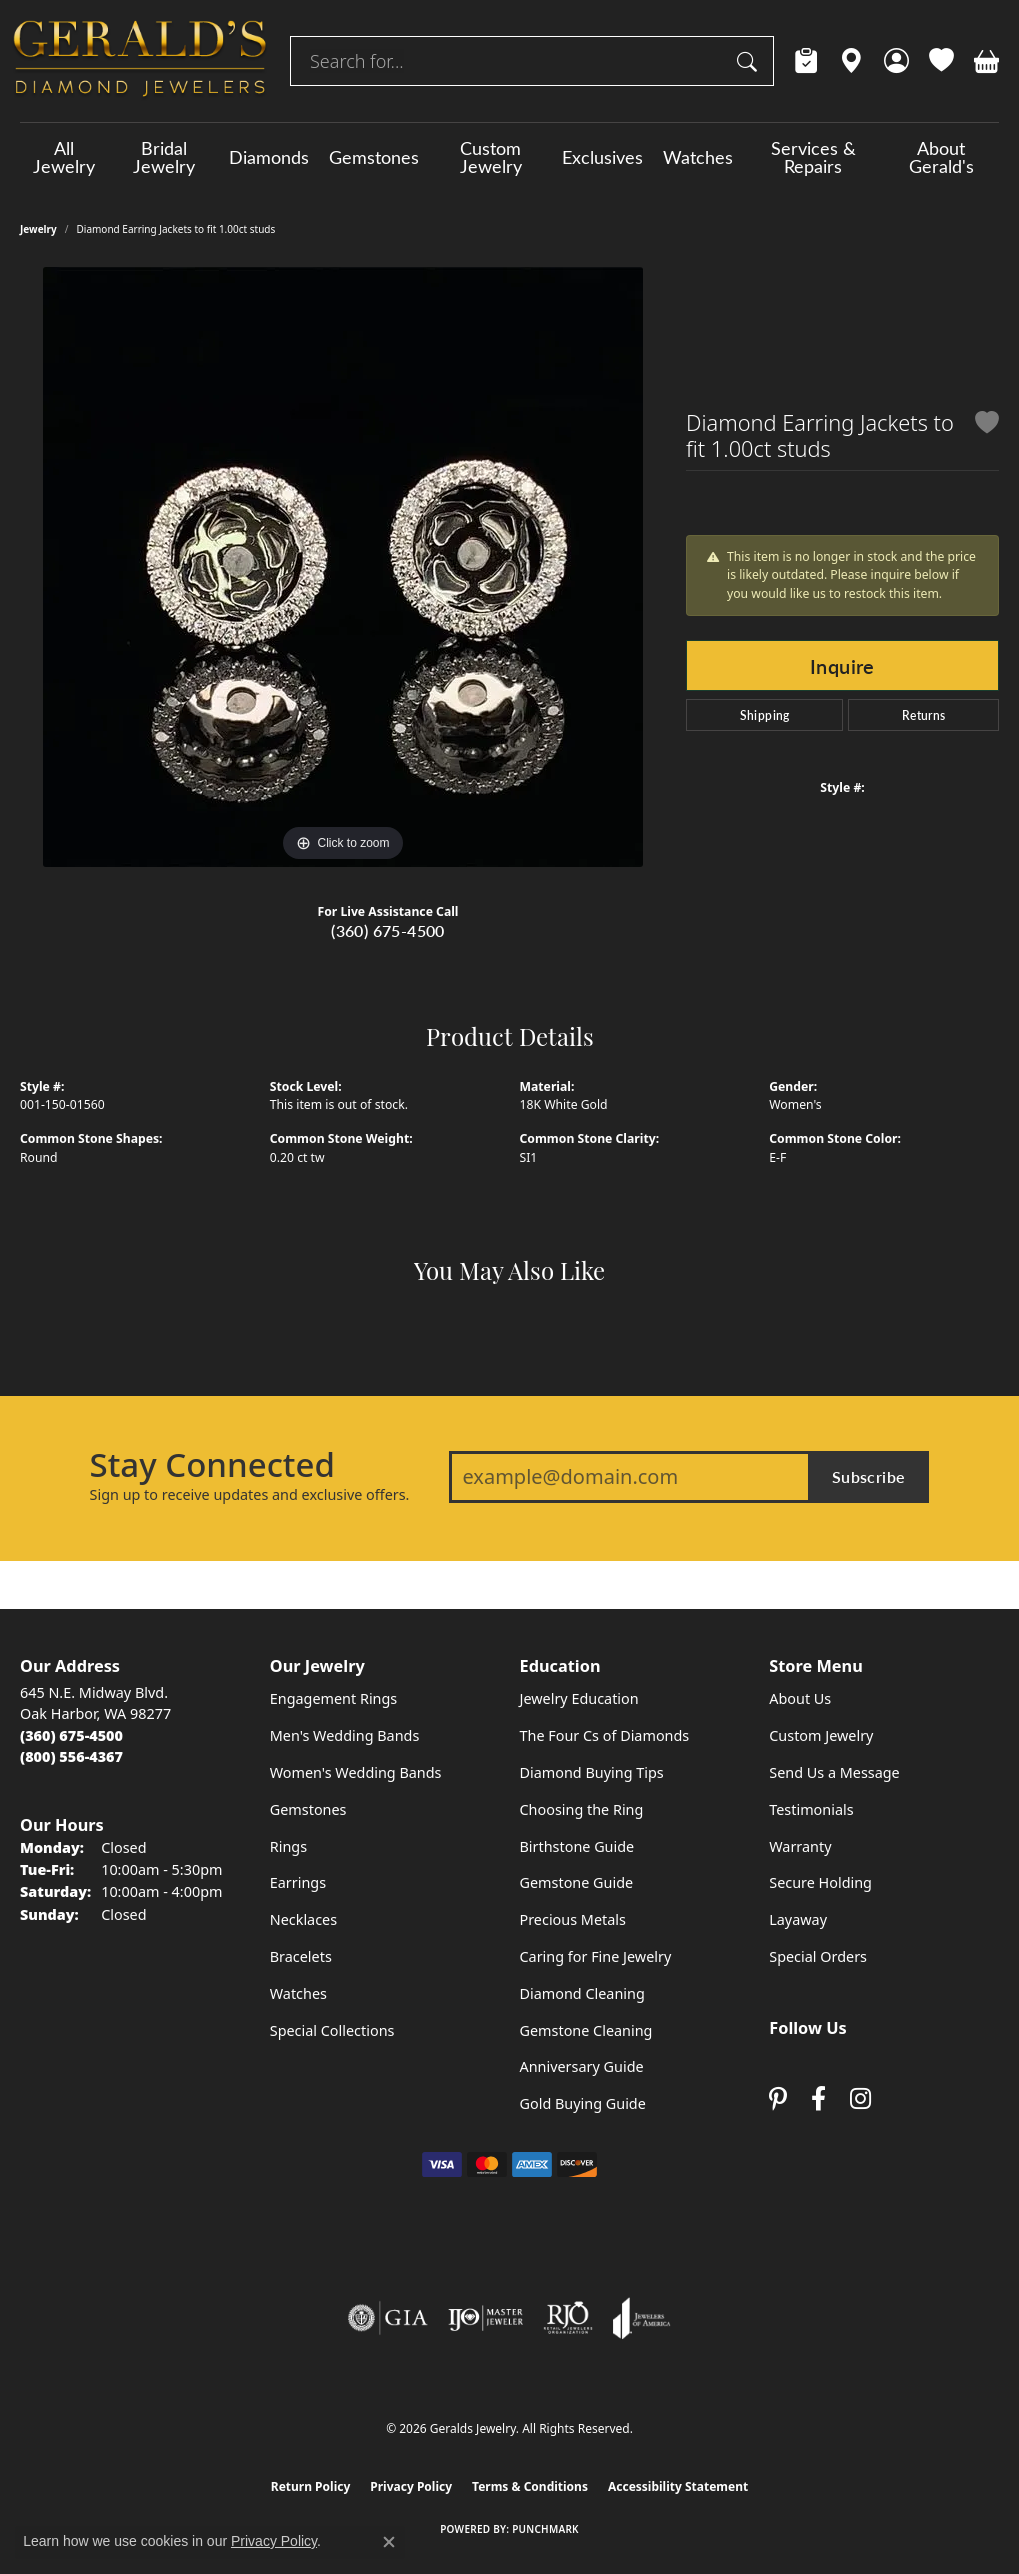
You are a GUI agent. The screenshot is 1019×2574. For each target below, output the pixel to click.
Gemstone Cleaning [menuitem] (586, 2030)
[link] (806, 61)
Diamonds (269, 157)
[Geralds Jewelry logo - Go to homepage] (140, 61)
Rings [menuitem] (288, 1846)
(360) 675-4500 (388, 930)
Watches (698, 157)
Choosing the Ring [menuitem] (582, 1809)
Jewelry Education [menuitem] (579, 1698)
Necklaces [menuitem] (303, 1919)
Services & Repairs (813, 157)
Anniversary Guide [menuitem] (582, 2066)
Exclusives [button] (602, 157)
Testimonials (811, 1809)
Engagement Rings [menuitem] (334, 1698)
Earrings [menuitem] (298, 1882)
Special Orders (818, 1956)
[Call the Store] (71, 1735)
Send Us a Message (834, 1772)
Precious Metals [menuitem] (573, 1919)
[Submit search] (750, 61)
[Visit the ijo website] (485, 2318)
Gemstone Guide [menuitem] (577, 1882)
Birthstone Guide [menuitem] (577, 1846)
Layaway (798, 1919)
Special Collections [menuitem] (332, 2030)
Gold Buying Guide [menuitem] (583, 2103)
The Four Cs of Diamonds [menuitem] (605, 1735)
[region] (343, 567)
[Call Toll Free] (71, 1756)
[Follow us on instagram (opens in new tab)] (860, 2099)
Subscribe (869, 1476)
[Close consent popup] (389, 2542)
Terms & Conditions (530, 2486)
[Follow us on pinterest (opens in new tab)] (778, 2099)
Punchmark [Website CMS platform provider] (545, 2529)
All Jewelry (64, 157)
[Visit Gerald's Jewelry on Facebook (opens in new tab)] (818, 2099)
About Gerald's (941, 157)
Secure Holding (820, 1882)
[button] (896, 61)
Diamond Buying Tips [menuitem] (592, 1772)
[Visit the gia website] (388, 2318)
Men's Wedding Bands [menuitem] (345, 1735)
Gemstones (374, 157)
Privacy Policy (411, 2486)
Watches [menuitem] (298, 1993)
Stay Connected (212, 1465)
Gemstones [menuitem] (308, 1809)
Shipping (765, 715)
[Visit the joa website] (642, 2318)
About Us (800, 1698)
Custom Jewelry (491, 157)
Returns (924, 715)
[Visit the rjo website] (568, 2318)
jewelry (38, 229)
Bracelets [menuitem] (301, 1956)
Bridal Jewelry (164, 157)
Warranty (800, 1846)
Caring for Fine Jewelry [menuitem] (596, 1956)
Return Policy (311, 2486)
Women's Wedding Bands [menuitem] (356, 1772)
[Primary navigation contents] (509, 157)
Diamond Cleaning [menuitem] (582, 1993)
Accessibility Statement (678, 2486)
